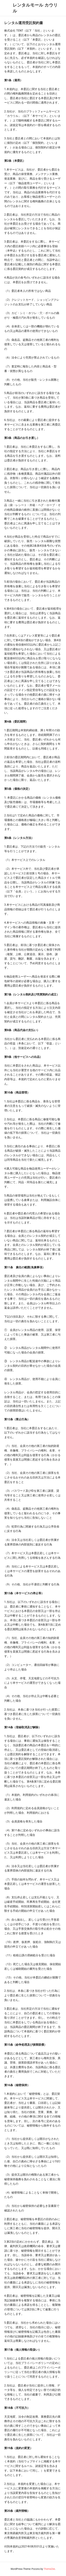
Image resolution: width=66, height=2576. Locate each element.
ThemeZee (49, 2568)
